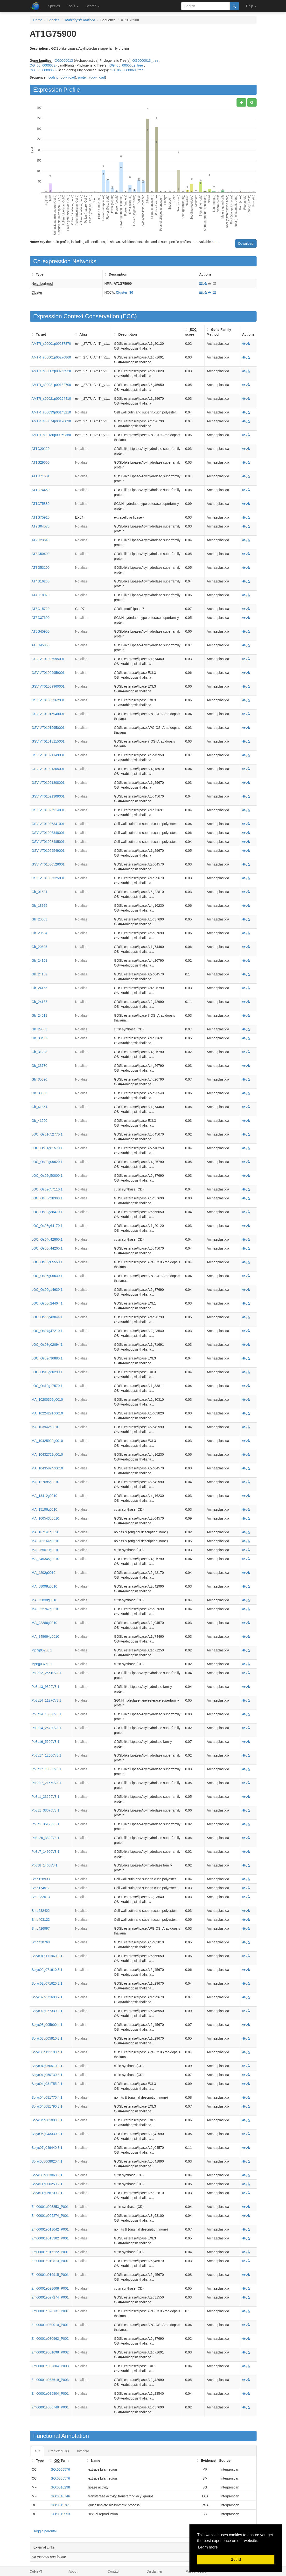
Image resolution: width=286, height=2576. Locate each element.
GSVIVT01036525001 (48, 878)
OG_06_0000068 (43, 70)
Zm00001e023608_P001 (50, 2288)
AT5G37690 (40, 618)
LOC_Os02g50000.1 (47, 1175)
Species (54, 6)
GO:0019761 (60, 2505)
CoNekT (36, 2571)
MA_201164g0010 (45, 1541)
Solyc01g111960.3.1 (47, 1956)
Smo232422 (41, 1911)
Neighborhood (42, 283)
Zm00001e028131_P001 (50, 2311)
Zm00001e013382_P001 (50, 2238)
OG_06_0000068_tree (126, 70)
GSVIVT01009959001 (48, 673)
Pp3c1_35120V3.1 (45, 1824)
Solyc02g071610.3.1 (47, 1970)
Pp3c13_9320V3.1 (45, 1687)
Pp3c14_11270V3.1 (46, 1700)
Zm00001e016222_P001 (50, 2252)
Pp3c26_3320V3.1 (45, 1838)
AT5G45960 (40, 645)
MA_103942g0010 (45, 1427)
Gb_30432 (39, 1038)
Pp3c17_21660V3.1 (46, 1783)
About (73, 2571)
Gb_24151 (39, 960)
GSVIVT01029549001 (48, 850)
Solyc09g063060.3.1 (47, 2175)
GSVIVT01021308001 (48, 782)
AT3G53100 (40, 567)
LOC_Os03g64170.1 (47, 1226)
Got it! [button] (236, 2560)
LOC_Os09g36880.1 (47, 1358)
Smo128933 (41, 1879)
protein (83, 77)
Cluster (37, 292)
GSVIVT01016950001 (48, 728)
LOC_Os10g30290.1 (47, 1372)
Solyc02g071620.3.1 (47, 1983)
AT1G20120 (40, 449)
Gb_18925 (39, 905)
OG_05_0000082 (43, 65)
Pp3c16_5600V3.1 (45, 1742)
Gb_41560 (39, 1120)
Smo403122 (41, 1919)
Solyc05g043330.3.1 (47, 2134)
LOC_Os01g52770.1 (47, 1134)
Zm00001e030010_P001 (50, 2325)
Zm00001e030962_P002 (50, 2338)
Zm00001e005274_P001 (50, 2216)
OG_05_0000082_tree (126, 65)
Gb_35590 (39, 1079)
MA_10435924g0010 (47, 1468)
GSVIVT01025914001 (48, 810)
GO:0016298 (60, 2487)
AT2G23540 (40, 540)
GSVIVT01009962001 (48, 700)
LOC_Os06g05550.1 (47, 1262)
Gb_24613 (39, 1015)
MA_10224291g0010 (47, 1413)
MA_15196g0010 (44, 1509)
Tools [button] (72, 6)
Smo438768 (41, 1942)
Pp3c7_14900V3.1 (45, 1851)
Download (245, 243)
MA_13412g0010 (44, 1496)
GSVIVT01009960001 (48, 686)
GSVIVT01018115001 (48, 741)
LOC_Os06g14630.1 (47, 1289)
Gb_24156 (39, 988)
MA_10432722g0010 (47, 1454)
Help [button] (251, 6)
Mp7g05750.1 (42, 1650)
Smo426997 (41, 1928)
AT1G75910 (40, 517)
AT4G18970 (40, 595)
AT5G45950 (40, 631)
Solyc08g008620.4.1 (47, 2161)
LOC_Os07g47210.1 (47, 1331)
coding (53, 77)
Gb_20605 (39, 947)
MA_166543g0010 (45, 1518)
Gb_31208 (39, 1052)
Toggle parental (45, 2531)
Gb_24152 (39, 974)
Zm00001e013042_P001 (50, 2229)
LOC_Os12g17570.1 (47, 1386)
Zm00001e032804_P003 (50, 2366)
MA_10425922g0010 (47, 1441)
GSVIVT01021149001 (48, 755)
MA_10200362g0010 (47, 1399)
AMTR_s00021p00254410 (51, 398)
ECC (129, 316)
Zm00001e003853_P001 (50, 2207)
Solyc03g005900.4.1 (47, 2025)
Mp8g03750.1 (42, 1664)
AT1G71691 (40, 476)
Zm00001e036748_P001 (50, 2407)
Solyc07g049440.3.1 (47, 2148)
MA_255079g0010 (45, 1550)
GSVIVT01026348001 (48, 833)
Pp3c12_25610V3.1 (46, 1673)
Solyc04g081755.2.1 (47, 2084)
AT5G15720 (40, 609)
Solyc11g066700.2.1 (47, 2193)
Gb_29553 (39, 1029)
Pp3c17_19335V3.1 (46, 1769)
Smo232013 (41, 1897)
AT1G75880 (40, 504)
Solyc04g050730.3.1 (47, 2075)
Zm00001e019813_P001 (50, 2261)
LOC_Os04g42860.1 (47, 1239)
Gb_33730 (39, 1066)
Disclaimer (154, 2571)
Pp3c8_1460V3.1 (44, 1865)
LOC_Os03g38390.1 (47, 1198)
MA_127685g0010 (45, 1482)
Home (37, 20)
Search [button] (93, 6)
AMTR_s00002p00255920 (51, 371)
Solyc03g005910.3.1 (47, 2038)
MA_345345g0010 (45, 1559)
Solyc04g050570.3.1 (47, 2066)
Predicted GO (58, 2451)
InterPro (83, 2451)
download (68, 77)
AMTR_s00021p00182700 (51, 385)
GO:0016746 (60, 2496)
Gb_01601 (39, 892)
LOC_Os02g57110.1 (47, 1189)
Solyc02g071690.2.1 (47, 1997)
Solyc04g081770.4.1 (47, 2097)
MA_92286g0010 (44, 1623)
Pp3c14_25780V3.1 (46, 1728)
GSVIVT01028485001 (48, 842)
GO (37, 2451)
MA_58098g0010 (44, 1586)
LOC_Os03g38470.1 (47, 1212)
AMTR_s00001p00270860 (51, 357)
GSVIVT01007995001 (48, 659)
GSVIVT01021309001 (48, 796)
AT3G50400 (40, 554)
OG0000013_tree (145, 60)
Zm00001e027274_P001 (50, 2297)
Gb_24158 (39, 1002)
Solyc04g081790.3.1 (47, 2106)
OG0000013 (64, 60)
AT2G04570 (40, 526)
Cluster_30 (124, 292)
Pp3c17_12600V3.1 (46, 1755)
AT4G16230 (40, 581)
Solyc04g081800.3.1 (47, 2120)
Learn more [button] (208, 2547)
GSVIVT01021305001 (48, 769)
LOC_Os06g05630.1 (47, 1276)
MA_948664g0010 (45, 1636)
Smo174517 (41, 1888)
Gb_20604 (39, 933)
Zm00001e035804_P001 (50, 2393)
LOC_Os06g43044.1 (47, 1317)
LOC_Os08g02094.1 (47, 1344)
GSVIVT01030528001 (48, 864)
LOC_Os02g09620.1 (47, 1162)
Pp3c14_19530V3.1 (46, 1714)
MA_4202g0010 (44, 1573)
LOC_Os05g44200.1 (47, 1248)
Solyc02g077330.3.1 (47, 2011)
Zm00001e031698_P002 (50, 2352)
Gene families (41, 60)
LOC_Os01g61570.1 (47, 1148)
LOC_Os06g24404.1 (47, 1303)
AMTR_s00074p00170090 (51, 421)
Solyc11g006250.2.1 (47, 2184)
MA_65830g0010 (44, 1600)
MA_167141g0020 (45, 1532)
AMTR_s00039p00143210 (51, 412)
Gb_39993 (39, 1093)
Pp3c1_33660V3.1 (45, 1796)
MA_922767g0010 (45, 1609)
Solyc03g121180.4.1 (47, 2052)
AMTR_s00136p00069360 (51, 435)
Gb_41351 (39, 1107)
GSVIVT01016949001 (48, 714)
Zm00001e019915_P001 (50, 2275)
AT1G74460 (40, 490)
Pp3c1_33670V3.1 (45, 1810)
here (215, 242)
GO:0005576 (60, 2469)
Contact (113, 2571)
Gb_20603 (39, 919)
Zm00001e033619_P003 (50, 2380)
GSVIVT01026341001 (48, 824)
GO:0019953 (60, 2514)
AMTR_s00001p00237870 (51, 343)
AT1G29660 (40, 462)
